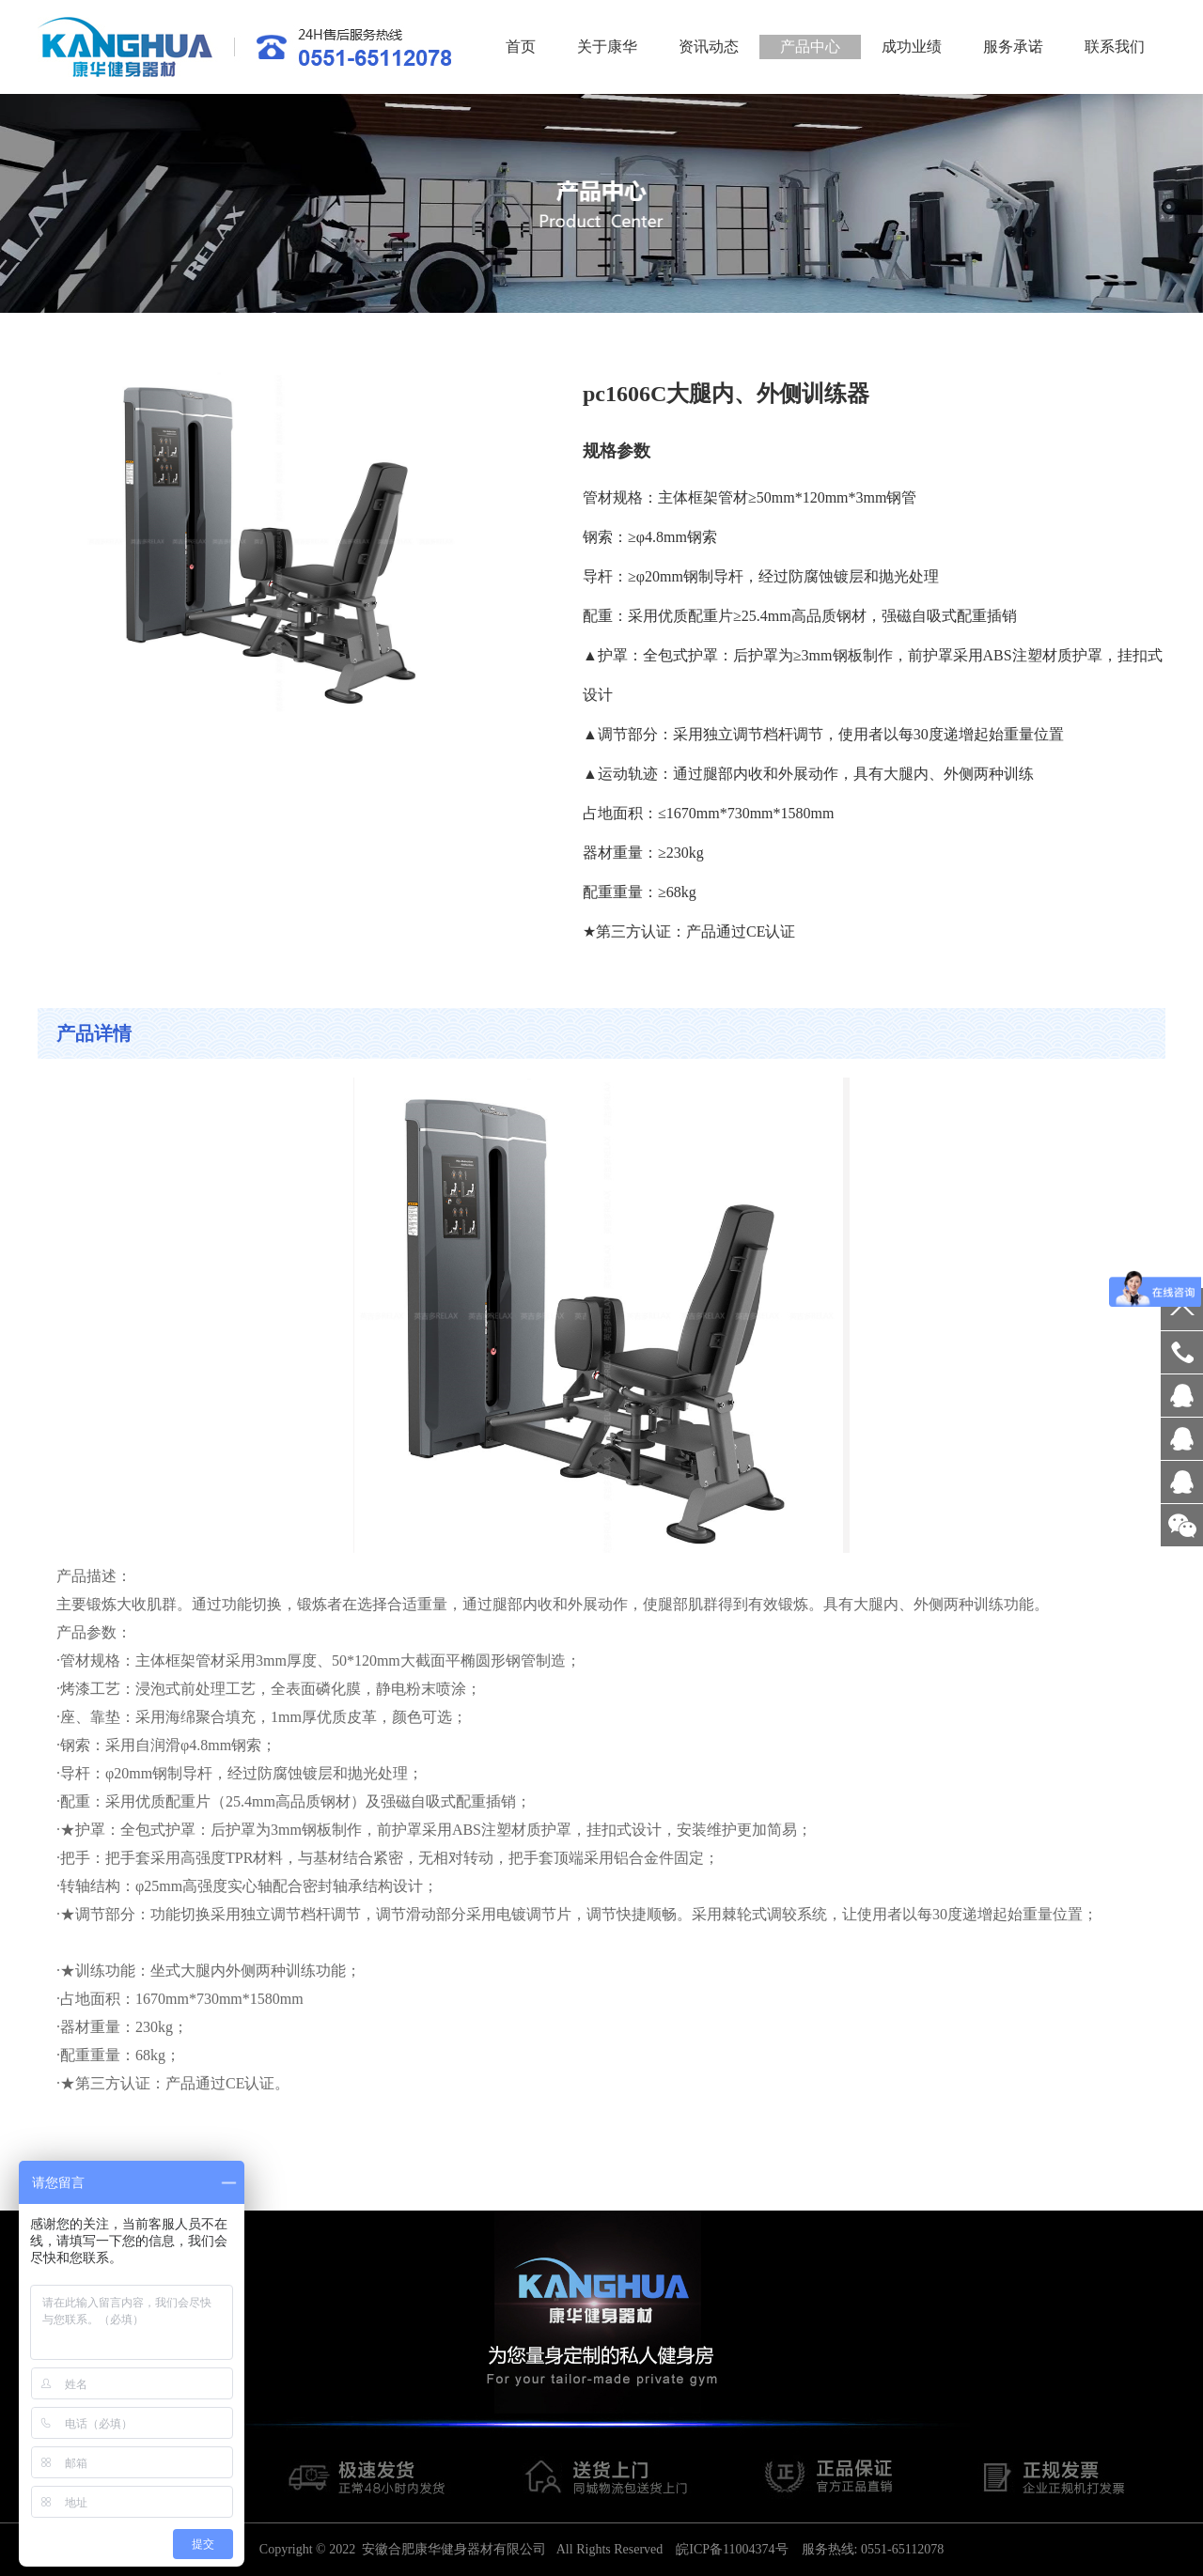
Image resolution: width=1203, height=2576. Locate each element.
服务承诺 (1013, 46)
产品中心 (810, 46)
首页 (521, 46)
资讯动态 (709, 46)
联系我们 (1115, 46)
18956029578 (1182, 1352)
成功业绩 (912, 46)
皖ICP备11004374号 (732, 2549)
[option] (601, 203)
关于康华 (607, 46)
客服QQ (1182, 1395)
